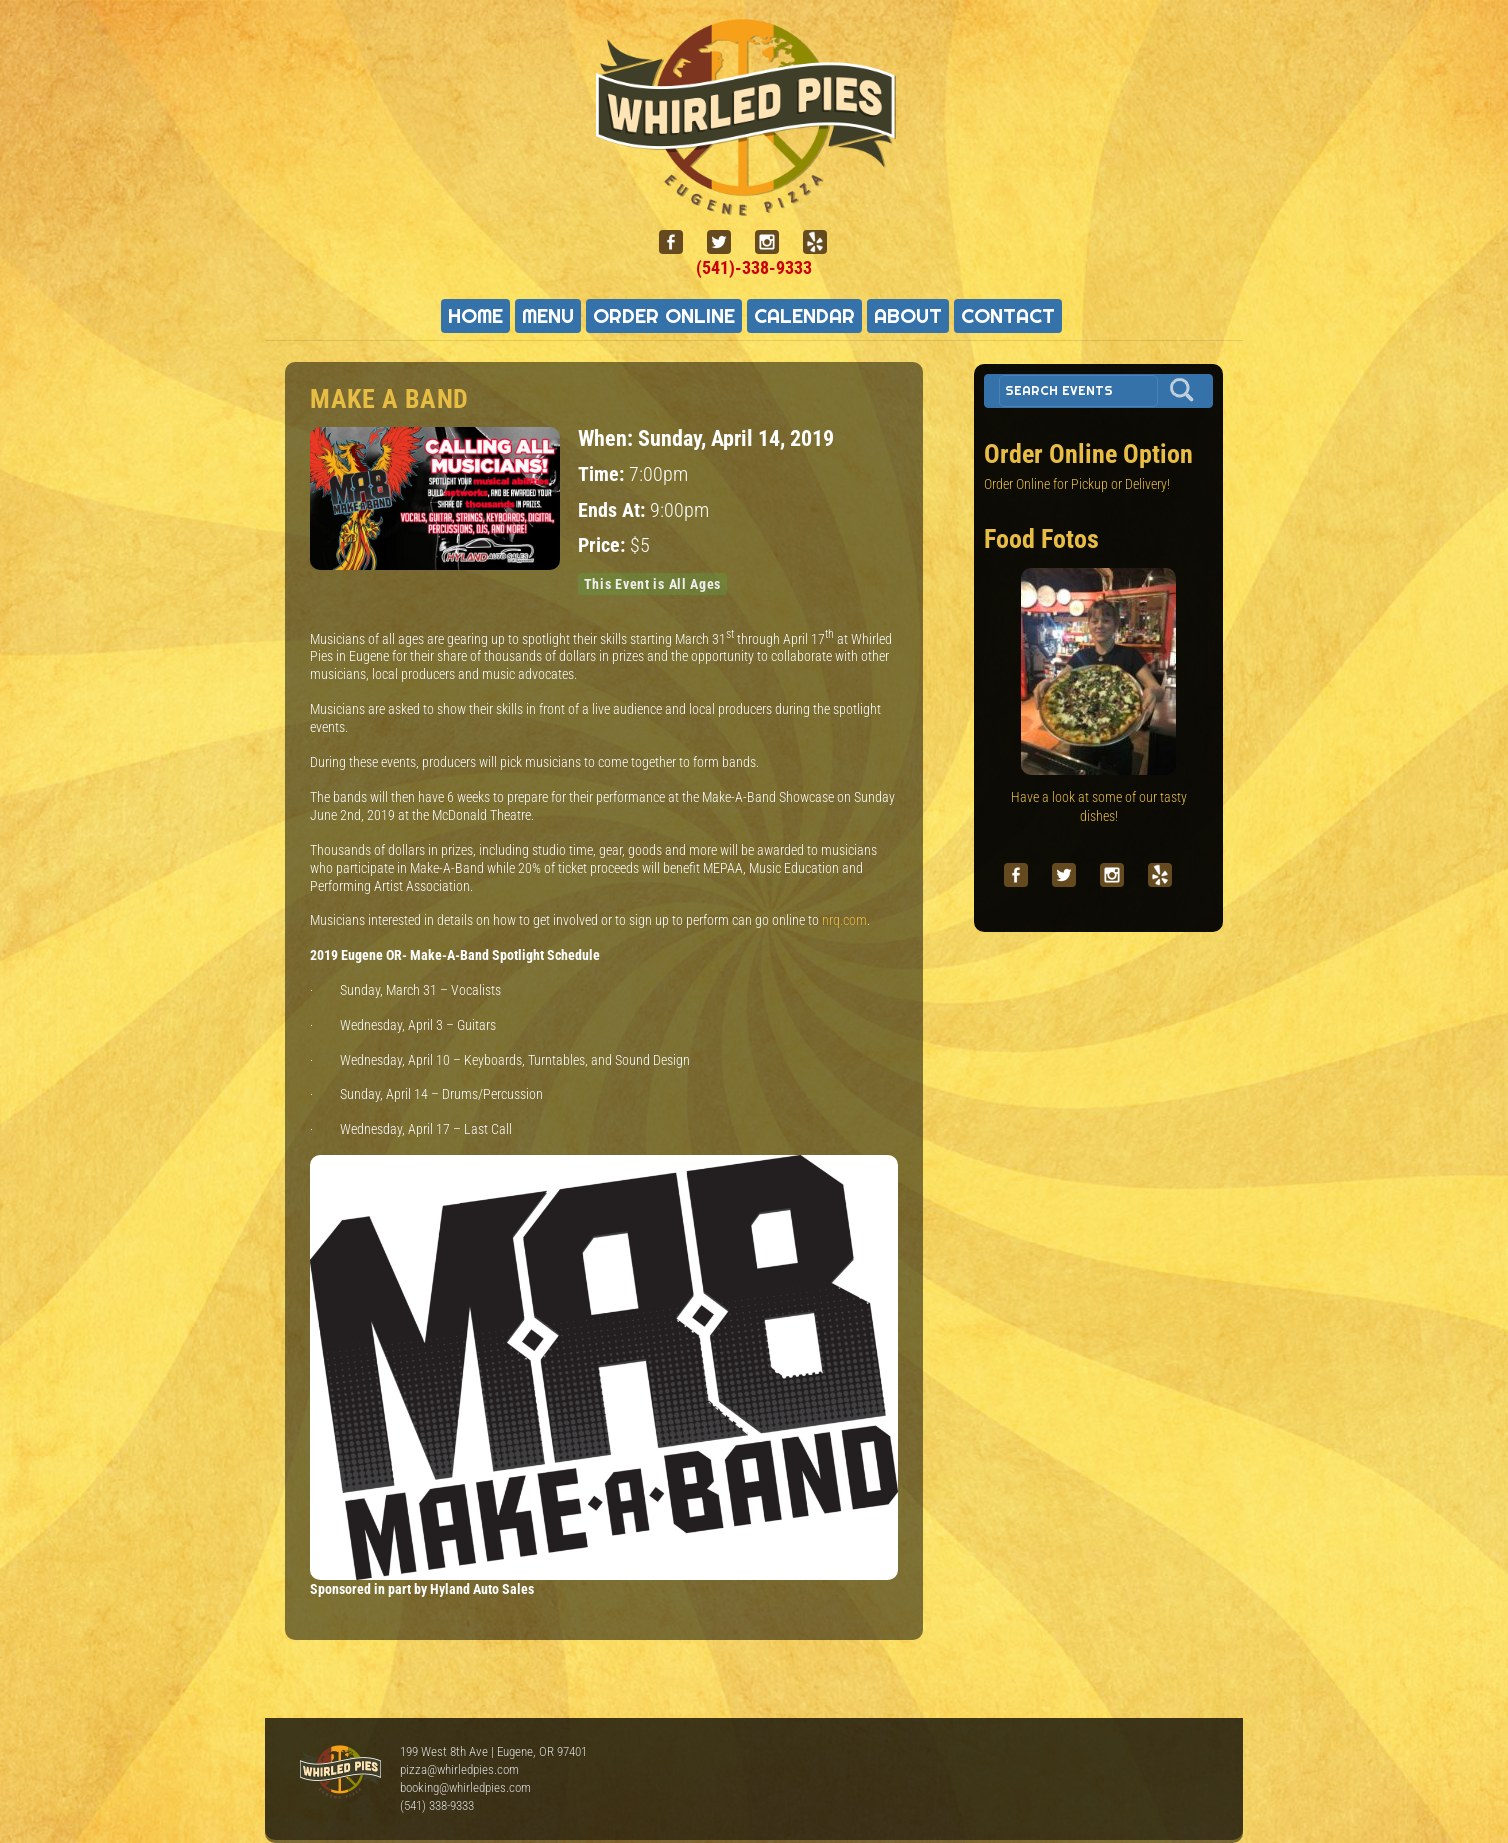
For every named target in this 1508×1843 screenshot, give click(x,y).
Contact (1008, 316)
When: (608, 438)
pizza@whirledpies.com (459, 1769)
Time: (603, 474)
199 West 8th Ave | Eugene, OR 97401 (493, 1751)
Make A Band (389, 399)
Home (475, 316)
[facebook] (679, 242)
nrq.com (844, 920)
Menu (548, 316)
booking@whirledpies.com (465, 1787)
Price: (604, 545)
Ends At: (614, 510)
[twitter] (727, 242)
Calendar (804, 316)
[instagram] (775, 242)
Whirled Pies (340, 1773)
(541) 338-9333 (437, 1805)
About (908, 316)
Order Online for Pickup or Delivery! (1077, 484)
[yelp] (823, 242)
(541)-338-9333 (754, 267)
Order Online (664, 316)
